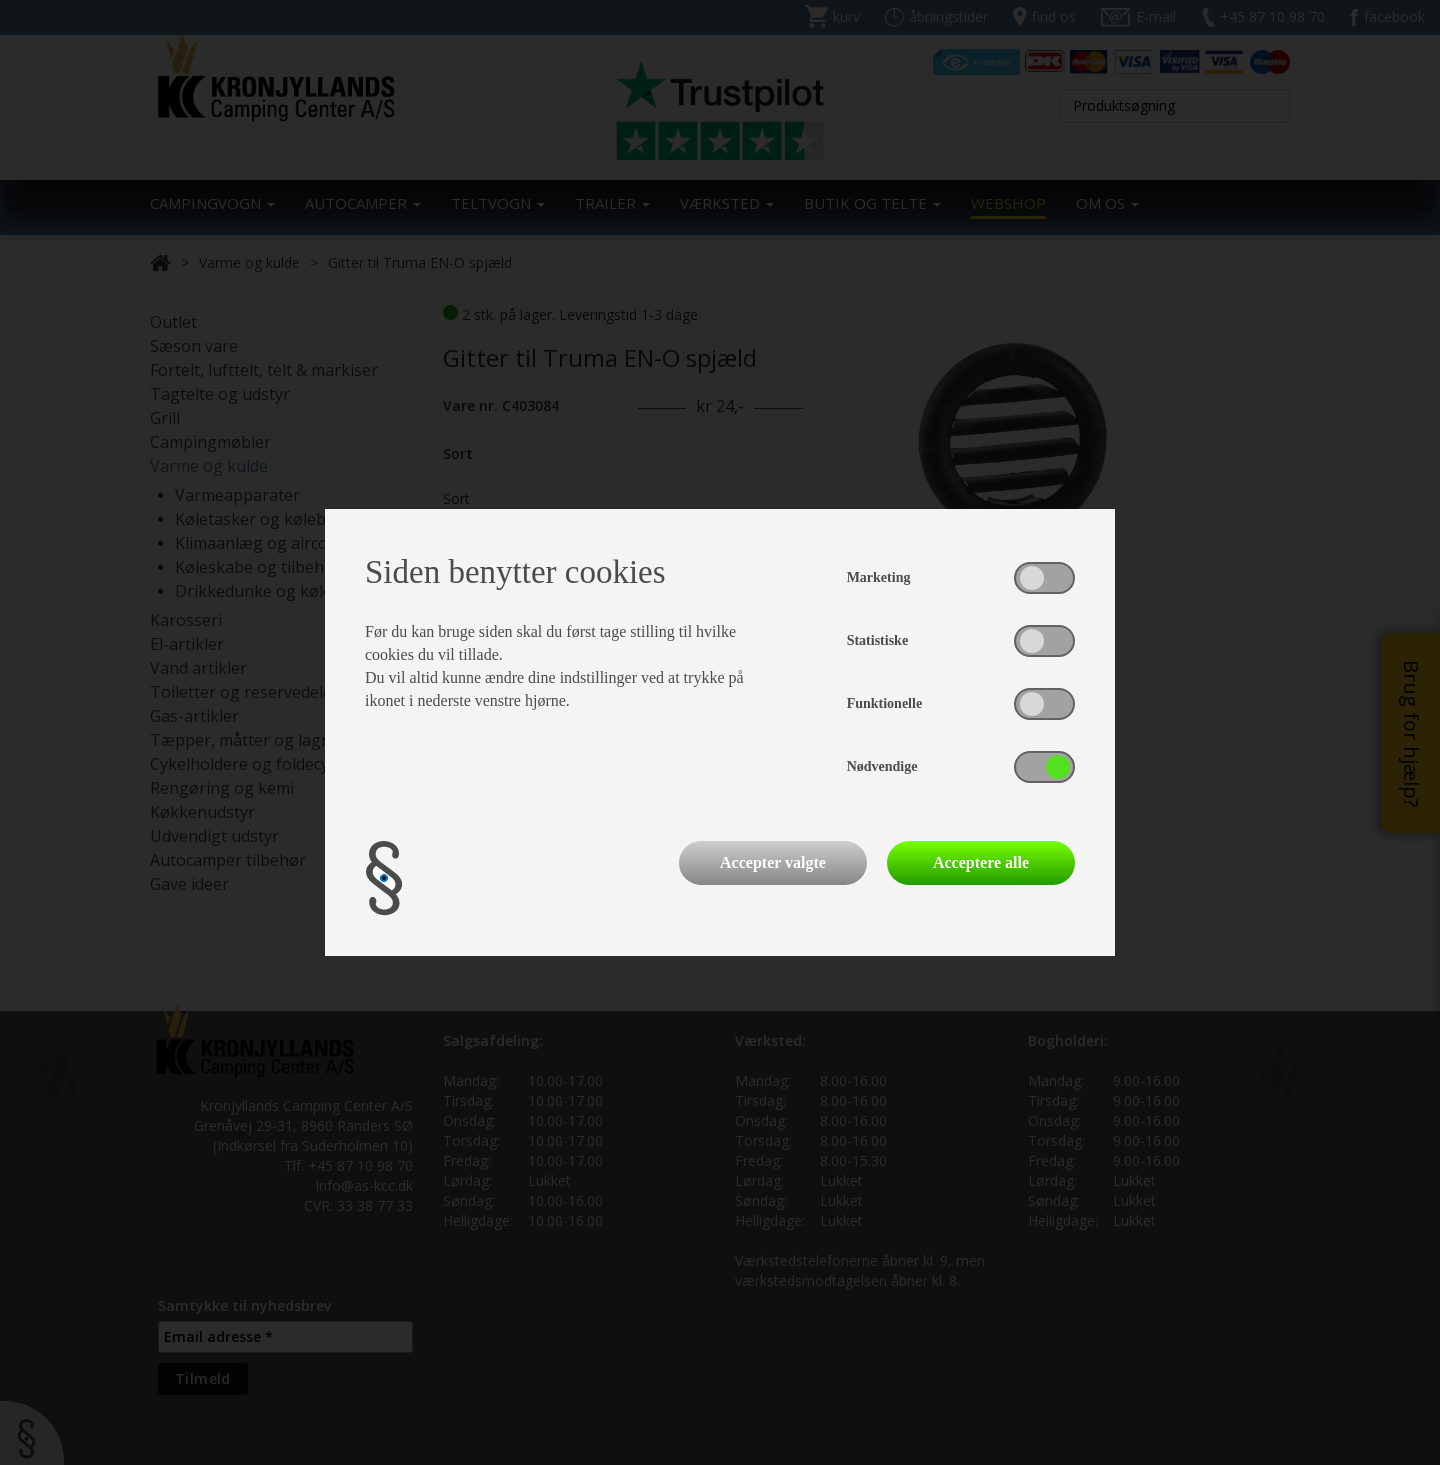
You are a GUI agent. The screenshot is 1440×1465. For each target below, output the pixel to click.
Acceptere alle (981, 862)
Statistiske (877, 640)
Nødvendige (882, 766)
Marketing (879, 577)
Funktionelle (884, 703)
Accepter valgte (773, 862)
